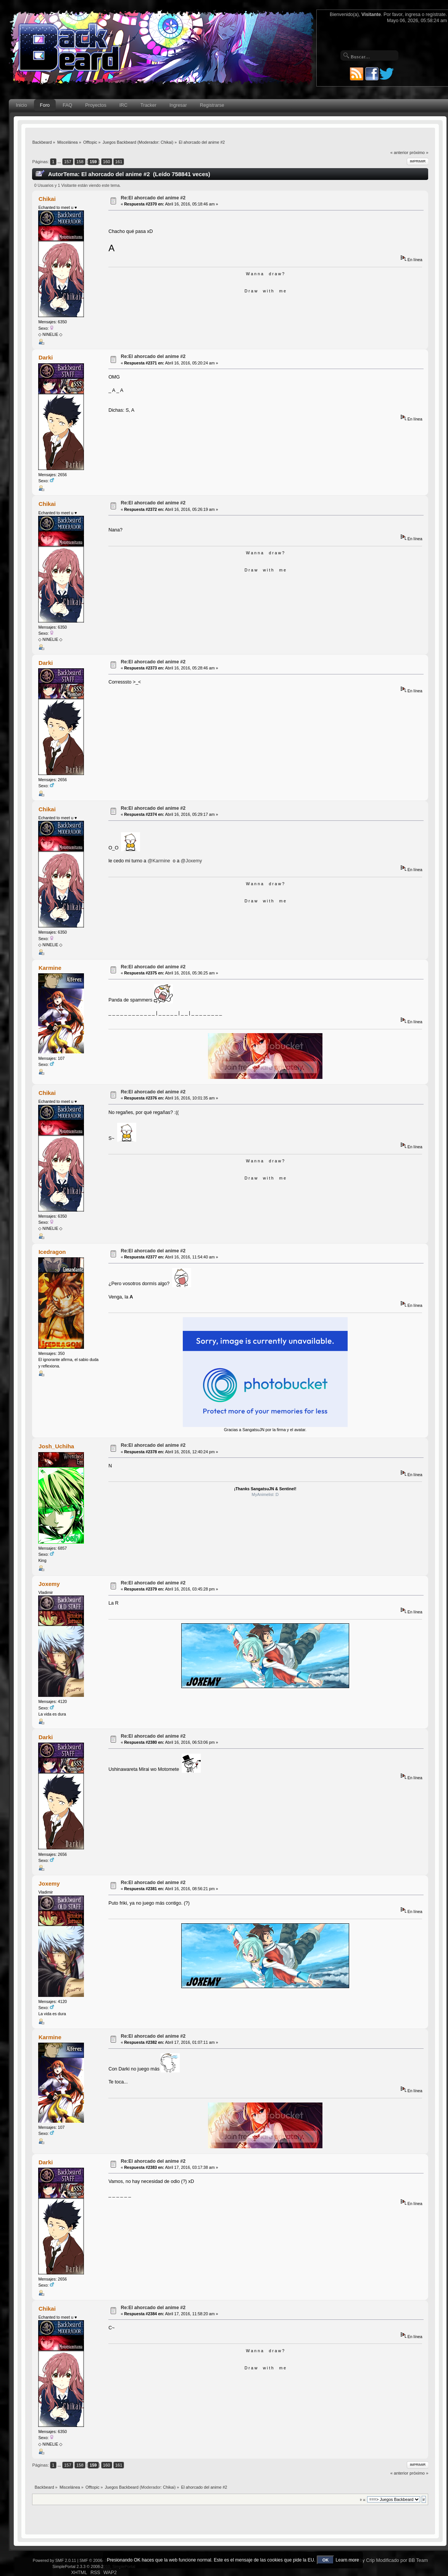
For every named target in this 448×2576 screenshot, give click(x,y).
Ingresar (178, 105)
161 (118, 161)
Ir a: (363, 2499)
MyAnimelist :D (265, 1494)
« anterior (399, 152)
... (60, 161)
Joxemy (49, 1584)
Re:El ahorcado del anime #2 (153, 198)
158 (80, 161)
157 (67, 161)
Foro (45, 105)
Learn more (347, 2560)
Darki (46, 357)
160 (106, 161)
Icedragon (52, 1252)
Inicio (21, 105)
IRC (123, 105)
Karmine (50, 968)
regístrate (436, 14)
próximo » (418, 152)
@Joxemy (191, 860)
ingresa (413, 14)
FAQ (67, 105)
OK (325, 2560)
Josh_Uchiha (56, 1446)
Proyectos (95, 105)
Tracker (148, 105)
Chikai (166, 142)
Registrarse (212, 105)
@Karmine (159, 860)
